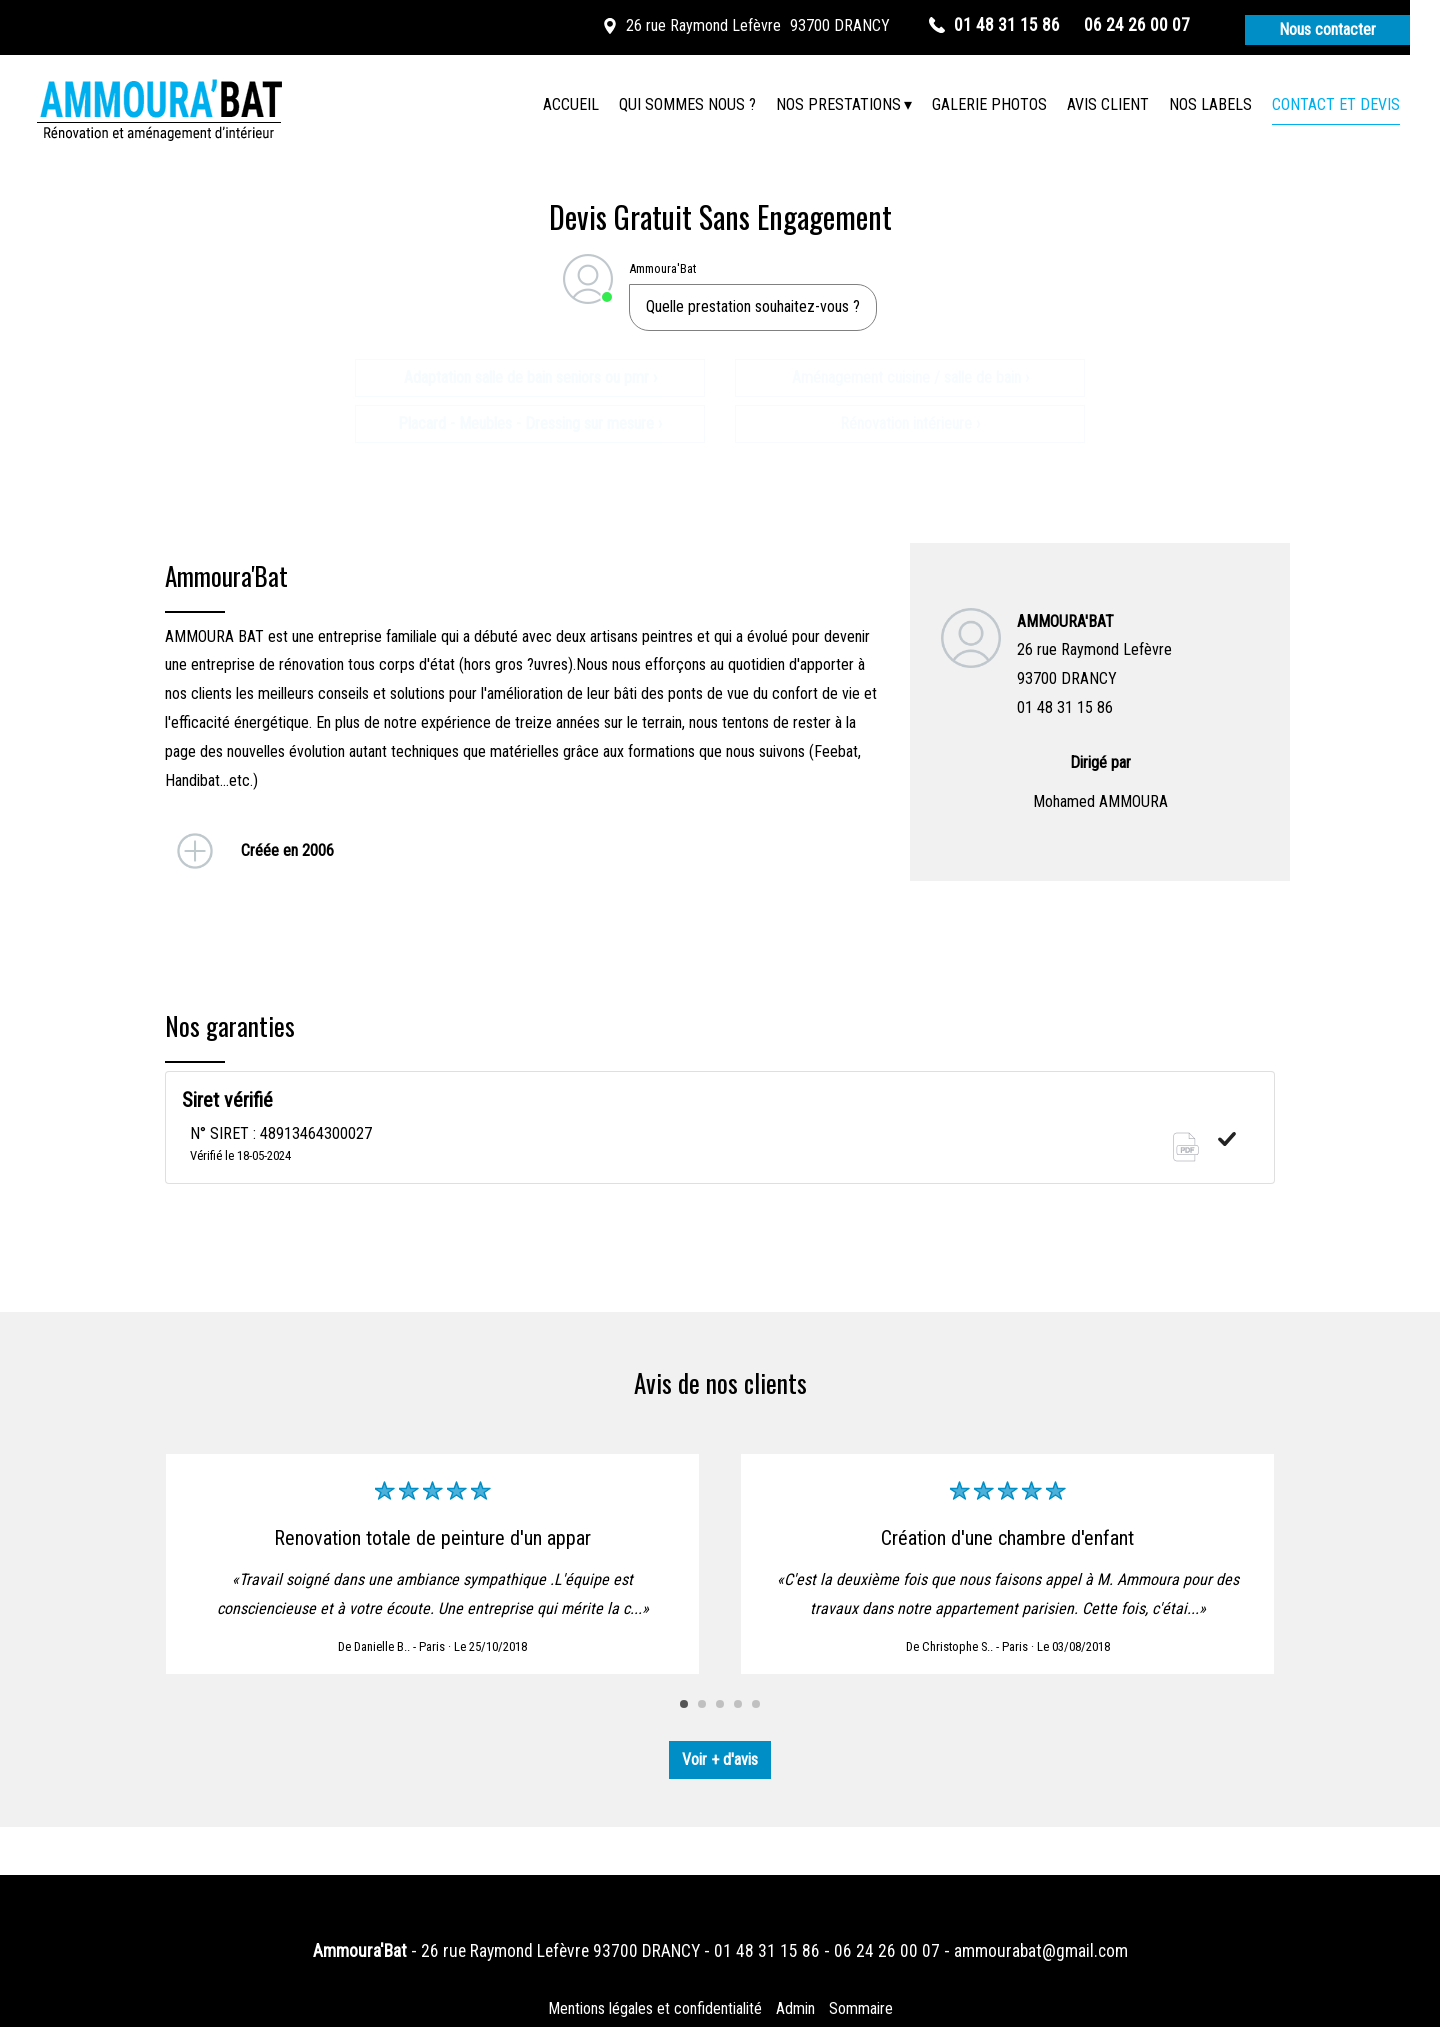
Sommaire (861, 2008)
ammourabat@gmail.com (1041, 1951)
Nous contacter (1327, 29)
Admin (795, 2008)
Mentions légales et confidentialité (655, 2008)
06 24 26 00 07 (887, 1951)
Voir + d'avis (720, 1759)
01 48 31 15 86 (767, 1951)
